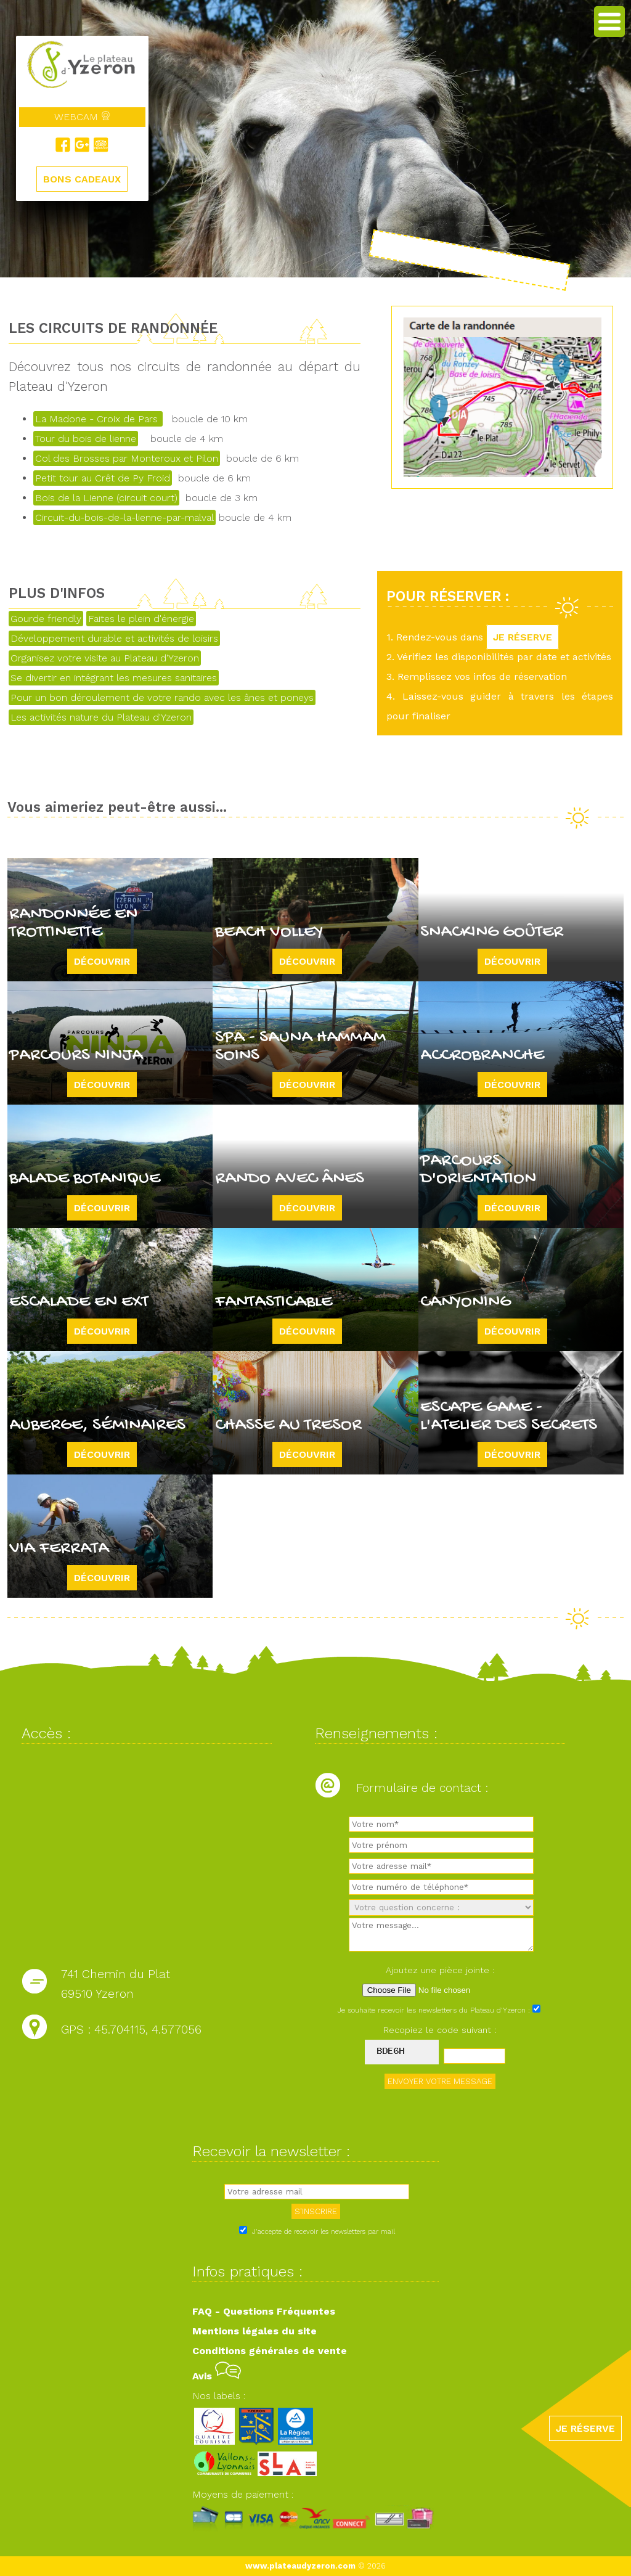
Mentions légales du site (254, 2331)
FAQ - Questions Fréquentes (263, 2311)
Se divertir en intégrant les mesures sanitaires (113, 678)
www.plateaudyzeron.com (300, 2565)
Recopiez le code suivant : (440, 2030)
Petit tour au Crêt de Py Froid (102, 478)
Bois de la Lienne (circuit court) (106, 498)
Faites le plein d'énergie (141, 618)
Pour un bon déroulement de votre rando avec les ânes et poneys (162, 697)
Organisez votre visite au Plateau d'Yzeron (104, 658)
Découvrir (102, 961)
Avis (216, 2376)
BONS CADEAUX (82, 179)
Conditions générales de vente (269, 2351)
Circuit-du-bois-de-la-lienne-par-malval (124, 517)
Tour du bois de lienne (85, 438)
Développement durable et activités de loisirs (114, 638)
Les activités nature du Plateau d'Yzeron (101, 717)
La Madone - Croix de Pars (98, 419)
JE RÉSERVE (522, 637)
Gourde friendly (45, 618)
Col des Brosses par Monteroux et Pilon (126, 458)
